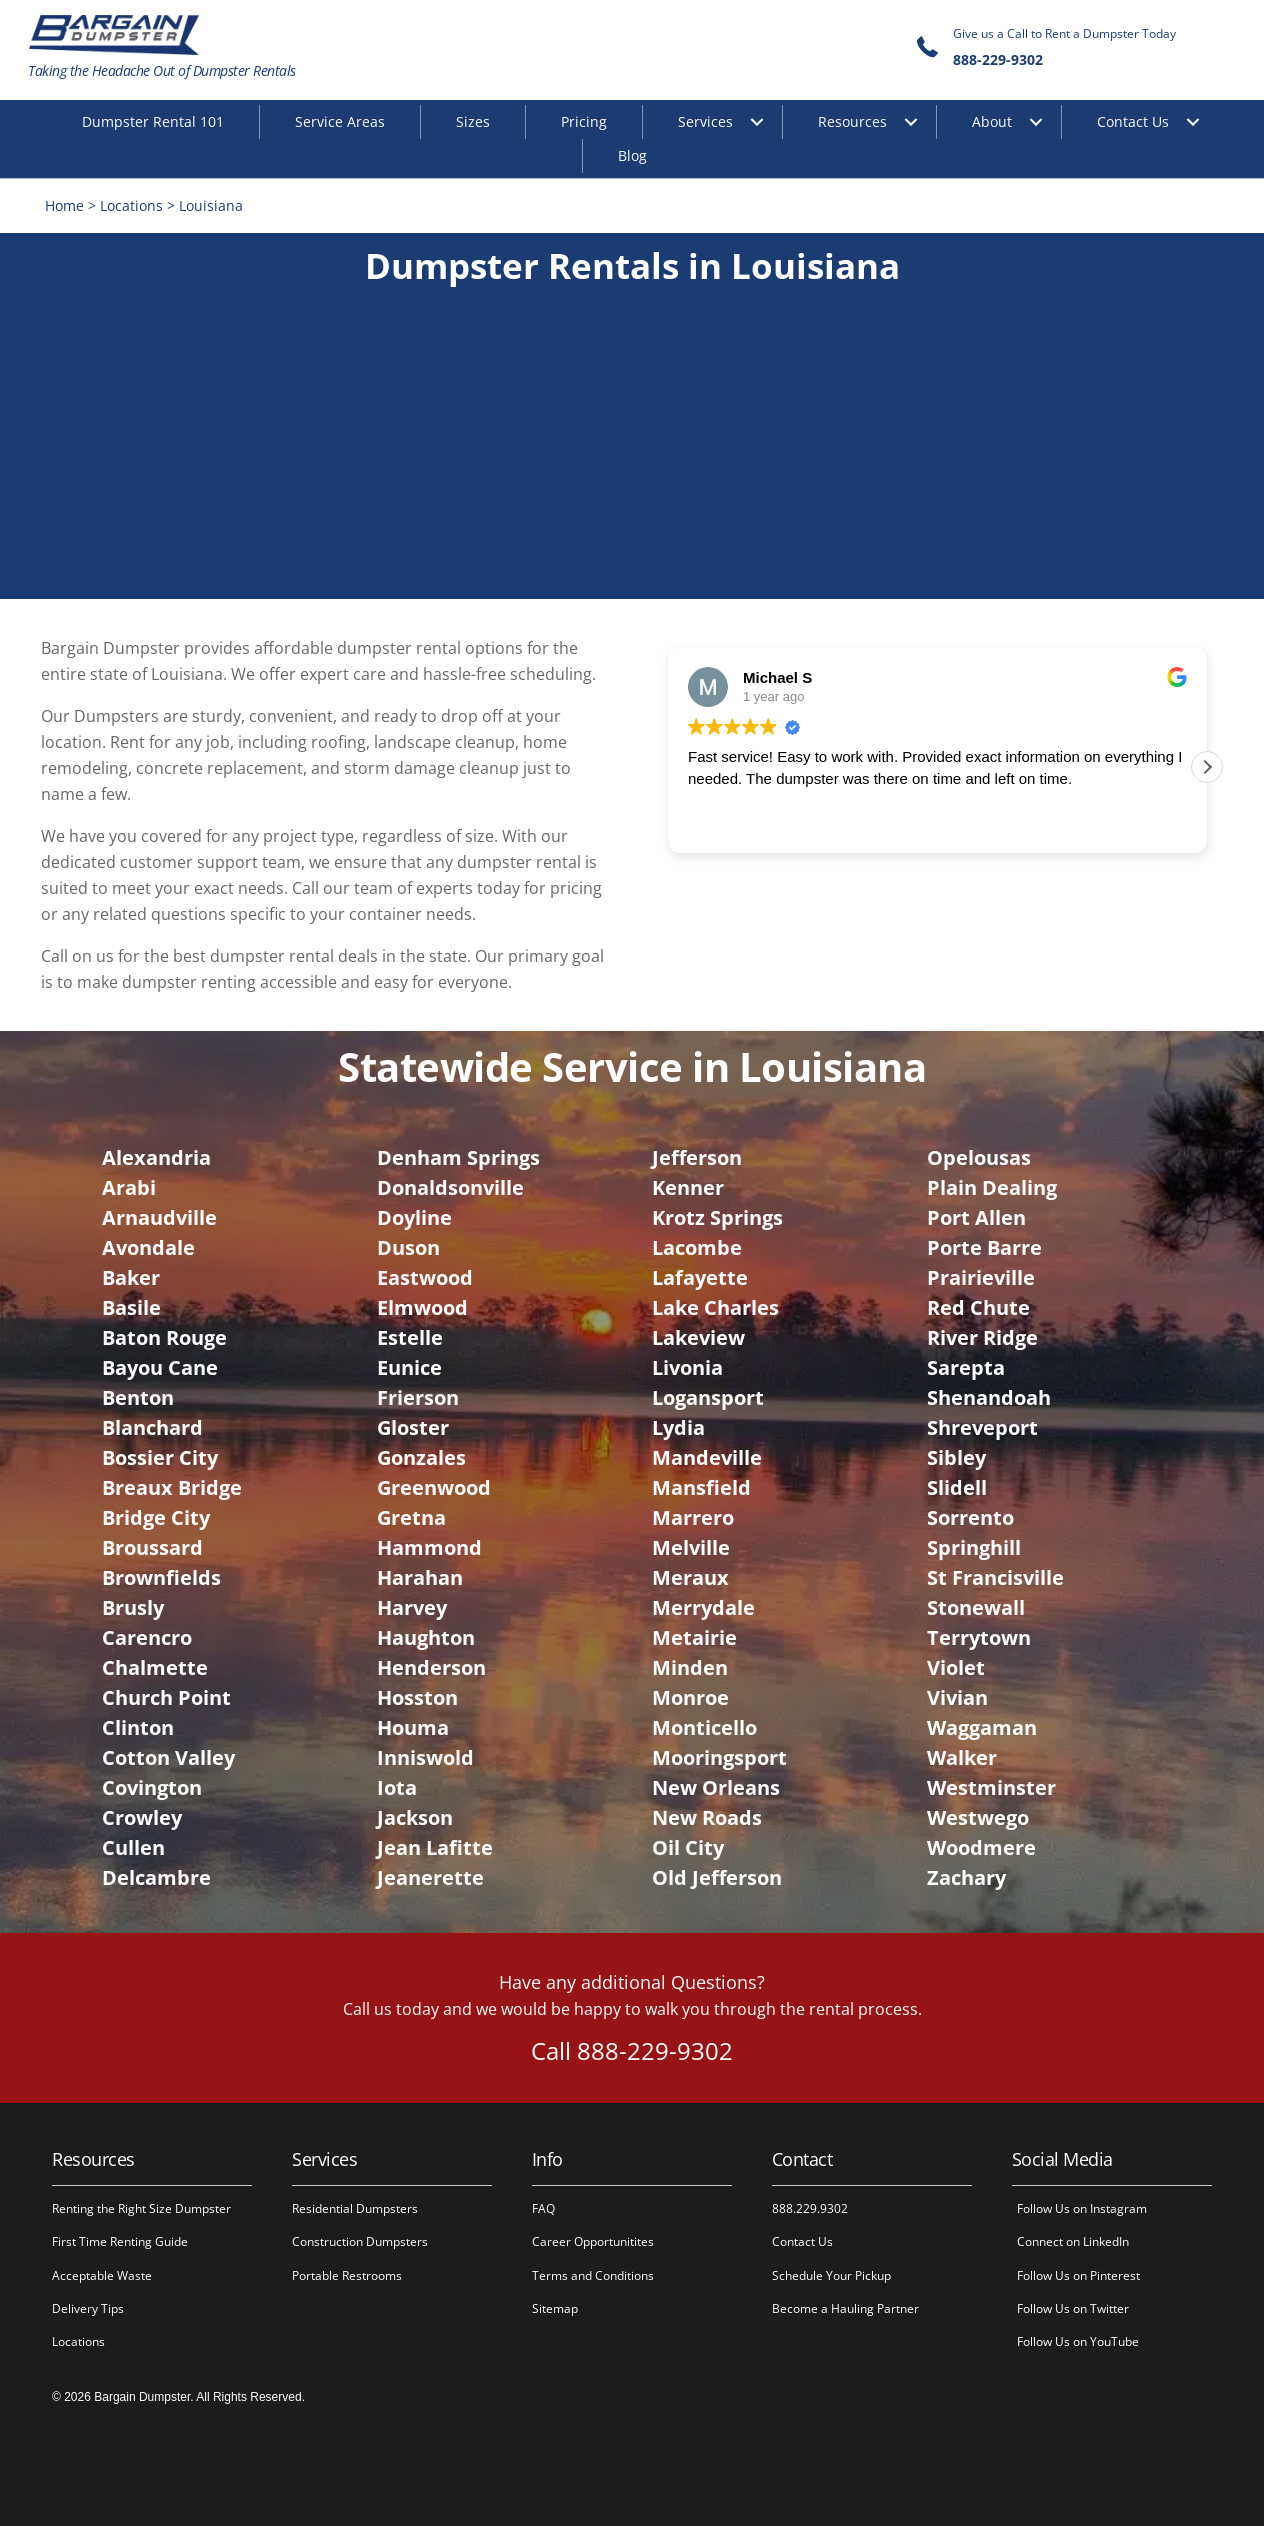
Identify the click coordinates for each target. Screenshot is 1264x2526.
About (992, 121)
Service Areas (340, 121)
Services (705, 121)
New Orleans (716, 1787)
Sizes (473, 121)
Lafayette (700, 1277)
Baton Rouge (164, 1337)
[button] (1207, 767)
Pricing (584, 121)
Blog (632, 155)
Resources (852, 121)
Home (64, 205)
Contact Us (1133, 121)
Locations (131, 205)
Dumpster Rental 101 (153, 121)
